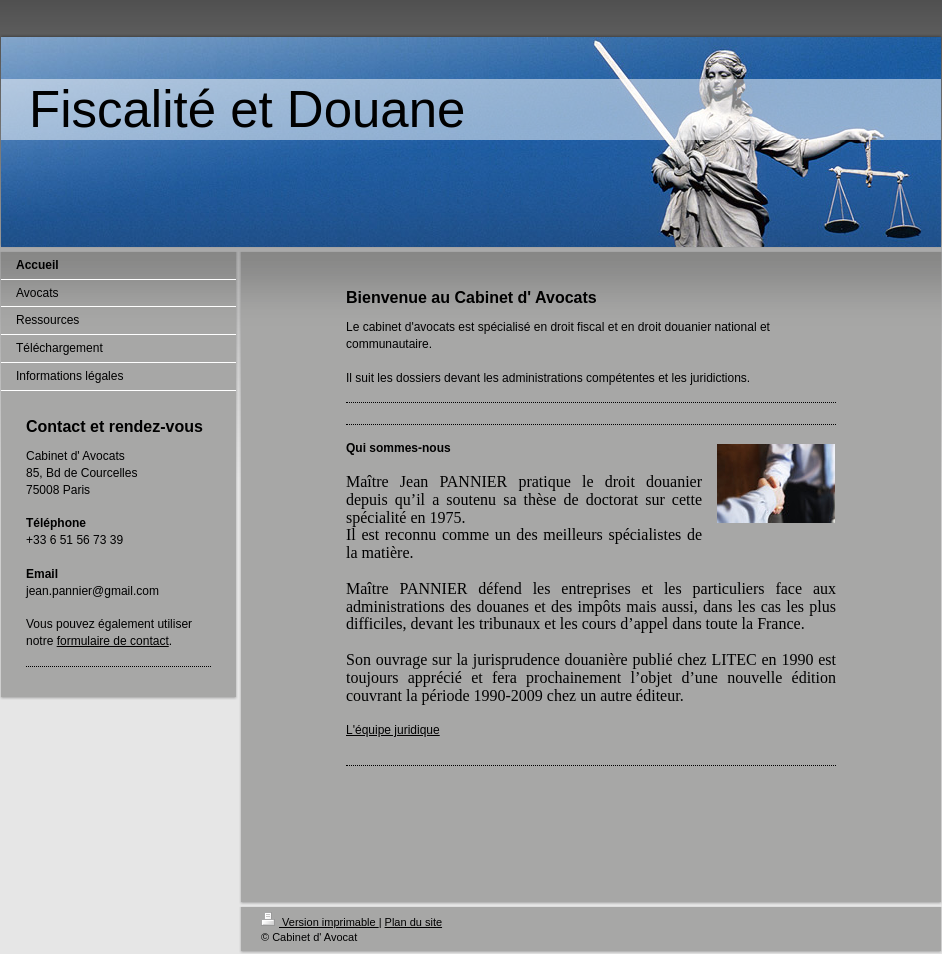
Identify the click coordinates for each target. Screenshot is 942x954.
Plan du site (413, 922)
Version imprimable (320, 922)
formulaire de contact (113, 641)
